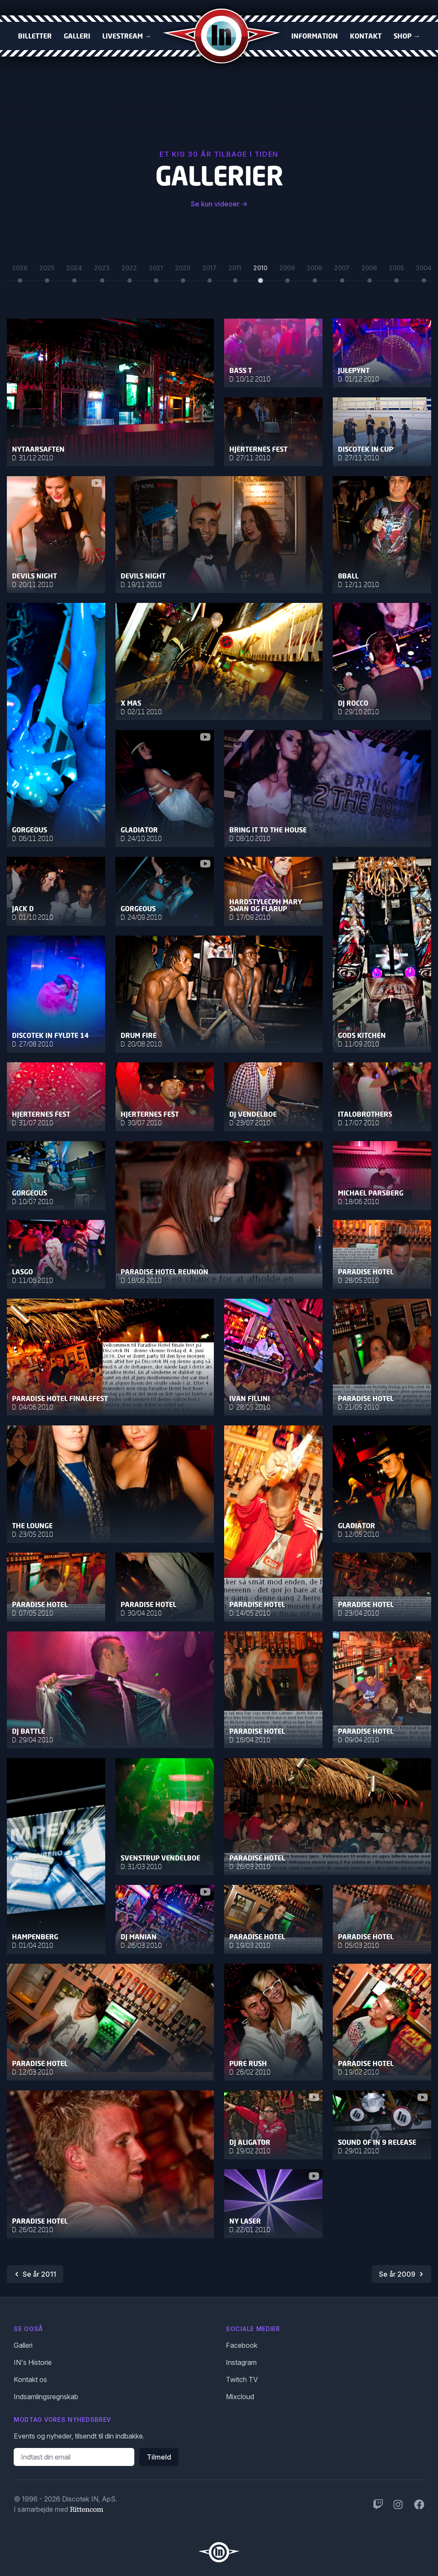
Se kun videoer (219, 204)
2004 (424, 270)
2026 (19, 270)
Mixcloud (240, 2396)
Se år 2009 (402, 2274)
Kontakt (366, 36)
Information (314, 36)
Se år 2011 (34, 2274)
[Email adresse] (74, 2457)
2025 (46, 270)
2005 (396, 270)
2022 (129, 270)
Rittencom (86, 2509)
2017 (209, 270)
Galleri (77, 36)
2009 (287, 270)
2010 (260, 270)
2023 (102, 270)
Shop (407, 36)
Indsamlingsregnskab (46, 2396)
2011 (234, 270)
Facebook (241, 2345)
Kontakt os (30, 2379)
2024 (74, 270)
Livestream (126, 36)
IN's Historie (33, 2362)
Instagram (241, 2362)
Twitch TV (242, 2379)
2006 (369, 270)
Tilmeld (159, 2457)
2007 (341, 270)
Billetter (35, 36)
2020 (182, 270)
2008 (314, 270)
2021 (156, 270)
